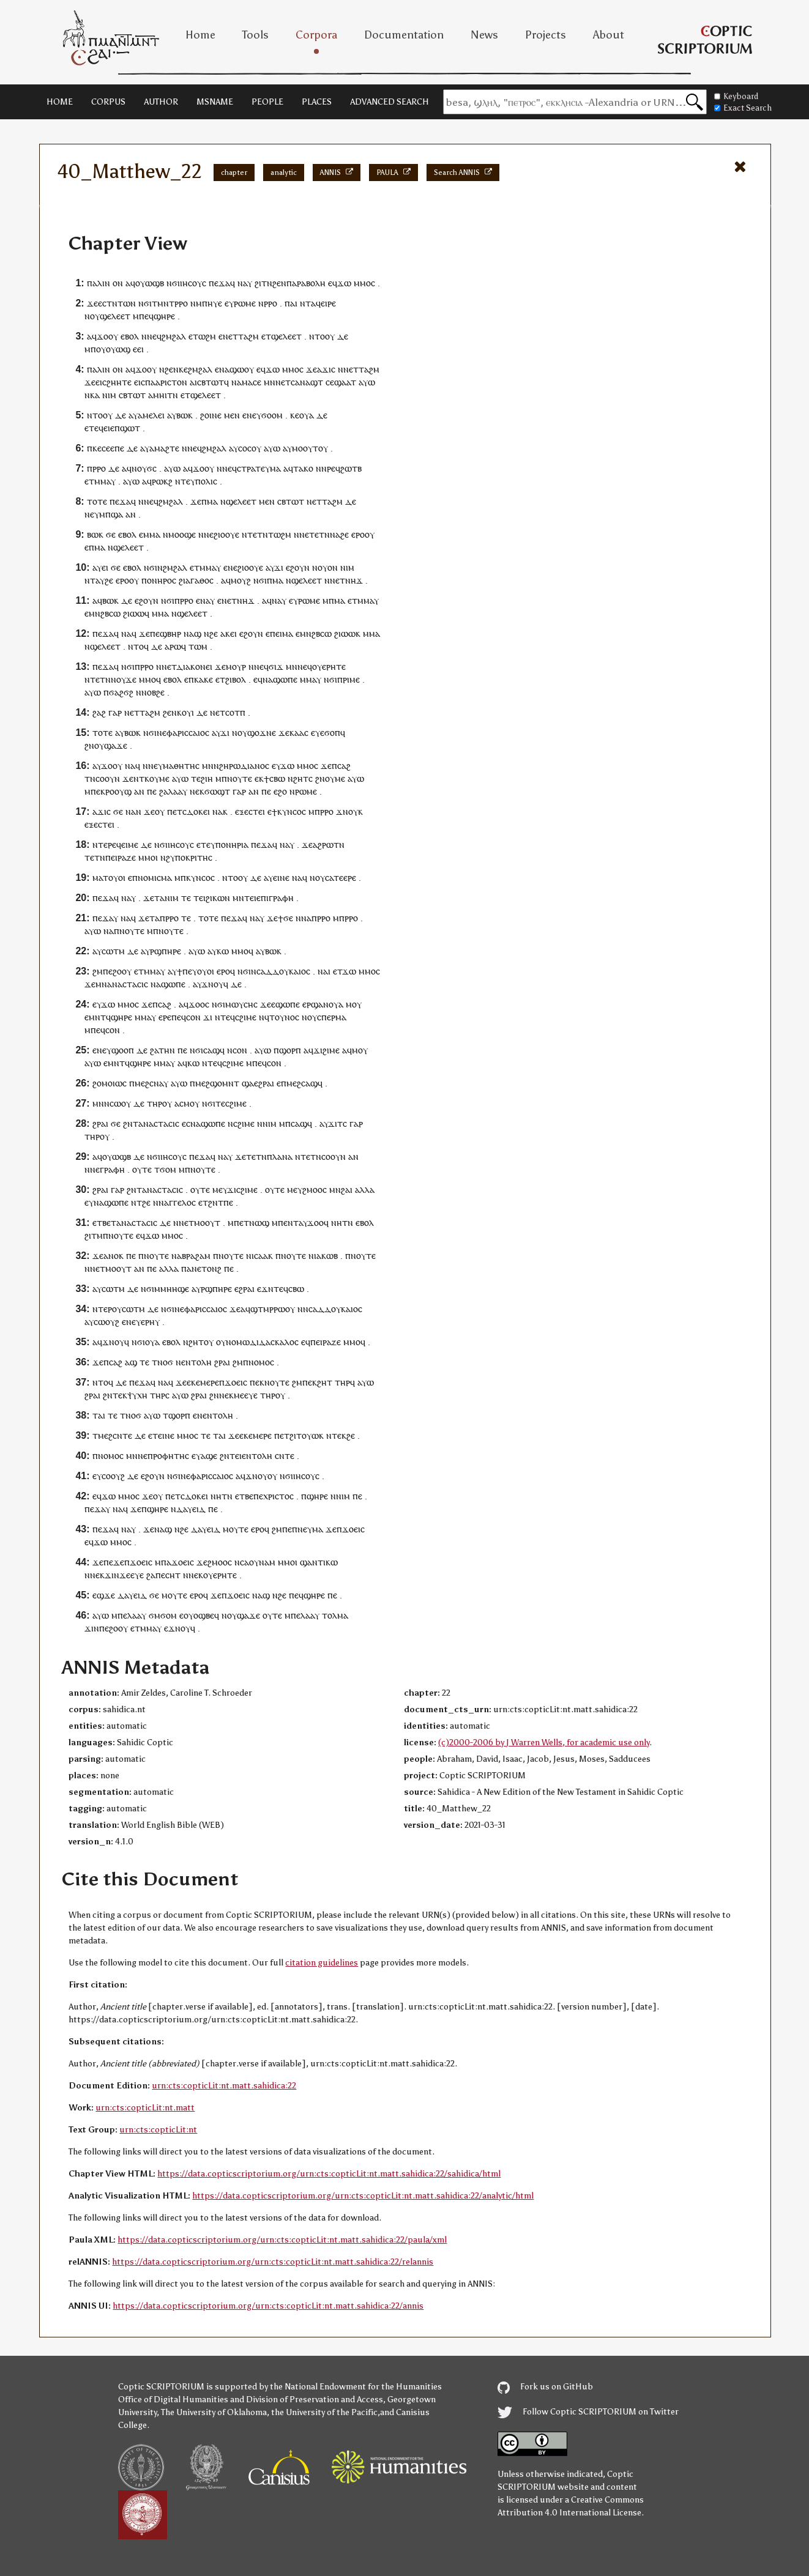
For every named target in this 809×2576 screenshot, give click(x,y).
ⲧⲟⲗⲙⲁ (335, 1615)
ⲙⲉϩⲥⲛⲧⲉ (115, 1435)
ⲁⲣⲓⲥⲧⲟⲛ (171, 382)
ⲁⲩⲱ (367, 382)
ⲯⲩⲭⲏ (137, 1395)
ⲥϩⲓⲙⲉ (245, 1017)
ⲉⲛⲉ (230, 567)
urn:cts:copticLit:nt (158, 2130)
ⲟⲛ (118, 283)
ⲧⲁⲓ (98, 1415)
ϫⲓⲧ (335, 1123)
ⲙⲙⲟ (362, 283)
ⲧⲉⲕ (120, 1395)
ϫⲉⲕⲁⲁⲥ (293, 732)
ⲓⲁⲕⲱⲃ (326, 1255)
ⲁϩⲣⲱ (323, 844)
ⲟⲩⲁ (306, 415)
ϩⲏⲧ (324, 1382)
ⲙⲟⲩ (354, 1004)
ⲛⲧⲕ (141, 778)
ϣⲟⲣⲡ (290, 1050)
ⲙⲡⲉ (236, 1222)
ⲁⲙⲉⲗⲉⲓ (151, 415)
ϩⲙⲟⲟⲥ (314, 1189)
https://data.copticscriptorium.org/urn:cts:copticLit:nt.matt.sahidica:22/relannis (272, 2262)
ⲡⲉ (155, 633)
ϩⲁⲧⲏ (160, 1050)
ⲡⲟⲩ (98, 349)
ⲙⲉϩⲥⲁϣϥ (304, 1083)
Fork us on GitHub (545, 2386)
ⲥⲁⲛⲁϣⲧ (307, 382)
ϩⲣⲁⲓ (100, 1123)
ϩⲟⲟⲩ (122, 971)
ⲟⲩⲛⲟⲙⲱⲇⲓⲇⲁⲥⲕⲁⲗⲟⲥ (257, 1341)
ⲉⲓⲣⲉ (328, 303)
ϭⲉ (111, 534)
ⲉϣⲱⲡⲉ (285, 1004)
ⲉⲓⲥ (100, 382)
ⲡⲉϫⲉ (113, 1562)
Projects (545, 35)
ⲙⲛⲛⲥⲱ (106, 1103)
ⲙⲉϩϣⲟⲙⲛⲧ (217, 1083)
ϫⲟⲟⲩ (107, 336)
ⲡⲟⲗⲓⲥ (206, 481)
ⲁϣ (195, 633)
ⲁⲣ (169, 646)
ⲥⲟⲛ (193, 1017)
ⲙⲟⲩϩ (241, 580)
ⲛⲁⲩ (207, 600)
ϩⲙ (97, 971)
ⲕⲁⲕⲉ (203, 679)
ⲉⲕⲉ (193, 1382)
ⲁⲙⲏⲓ (157, 394)
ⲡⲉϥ (146, 316)
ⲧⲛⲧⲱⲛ (121, 303)
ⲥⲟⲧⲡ (235, 712)
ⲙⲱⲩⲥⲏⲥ (241, 1004)
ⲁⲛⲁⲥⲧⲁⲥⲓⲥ (127, 984)
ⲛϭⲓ (173, 283)
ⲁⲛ (130, 514)
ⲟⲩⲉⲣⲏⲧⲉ (329, 666)
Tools (255, 35)
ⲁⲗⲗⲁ (365, 1189)
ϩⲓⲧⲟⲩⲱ (304, 1435)
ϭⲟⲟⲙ (272, 415)
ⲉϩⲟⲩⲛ (298, 567)
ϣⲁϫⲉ (115, 745)
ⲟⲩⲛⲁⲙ (262, 1562)
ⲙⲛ (269, 382)
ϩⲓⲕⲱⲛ (218, 897)
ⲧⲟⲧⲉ (97, 501)
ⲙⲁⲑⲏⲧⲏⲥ (181, 765)
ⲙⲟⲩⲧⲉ (235, 1529)
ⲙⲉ (164, 778)
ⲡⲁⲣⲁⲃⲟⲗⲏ (306, 283)
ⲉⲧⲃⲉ (101, 1222)
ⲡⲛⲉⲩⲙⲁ (307, 1529)
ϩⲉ (344, 534)
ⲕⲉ (183, 369)
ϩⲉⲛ (279, 283)
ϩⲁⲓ (346, 1189)
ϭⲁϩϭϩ (121, 692)
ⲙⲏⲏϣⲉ (174, 1288)
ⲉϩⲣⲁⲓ (264, 1083)
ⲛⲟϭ (165, 1362)
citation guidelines (321, 1963)
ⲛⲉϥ (154, 336)
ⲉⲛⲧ (291, 1222)
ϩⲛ (89, 745)
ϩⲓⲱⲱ (133, 613)
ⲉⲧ (233, 336)
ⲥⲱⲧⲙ (113, 951)
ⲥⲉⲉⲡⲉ (113, 448)
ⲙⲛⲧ (97, 1017)
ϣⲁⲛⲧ (311, 1562)
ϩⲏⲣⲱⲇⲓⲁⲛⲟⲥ (244, 765)
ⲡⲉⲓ (276, 633)
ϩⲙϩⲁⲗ (174, 336)
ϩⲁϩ (99, 712)
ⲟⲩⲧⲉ (142, 1169)
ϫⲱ (344, 283)
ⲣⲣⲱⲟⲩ (282, 1308)
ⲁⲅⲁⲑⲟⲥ (199, 580)
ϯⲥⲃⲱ (274, 778)
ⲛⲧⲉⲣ (102, 1308)
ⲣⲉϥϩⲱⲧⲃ (344, 468)
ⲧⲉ (196, 778)
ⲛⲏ (336, 1222)
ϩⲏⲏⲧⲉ (119, 382)
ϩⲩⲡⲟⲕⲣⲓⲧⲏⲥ (189, 857)
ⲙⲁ (212, 501)
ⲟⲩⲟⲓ (116, 877)
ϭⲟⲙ (168, 1169)
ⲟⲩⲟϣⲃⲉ (199, 1615)
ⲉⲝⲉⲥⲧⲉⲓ (250, 811)
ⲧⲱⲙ (197, 646)
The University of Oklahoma (214, 2412)
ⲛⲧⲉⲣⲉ (104, 844)
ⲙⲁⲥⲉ (251, 382)
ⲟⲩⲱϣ (118, 349)
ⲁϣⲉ (209, 1455)
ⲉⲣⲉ (164, 1017)
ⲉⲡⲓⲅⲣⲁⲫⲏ (275, 897)
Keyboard (736, 96)
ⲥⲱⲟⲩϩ (106, 1321)
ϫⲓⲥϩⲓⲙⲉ (242, 1189)
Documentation (404, 35)
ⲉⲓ (140, 349)
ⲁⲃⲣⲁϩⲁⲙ (194, 1255)
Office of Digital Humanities (173, 2399)
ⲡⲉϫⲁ (219, 283)
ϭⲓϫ (276, 666)
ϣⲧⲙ (259, 1308)
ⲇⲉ (342, 336)
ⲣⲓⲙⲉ (351, 679)
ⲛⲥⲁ (241, 1562)
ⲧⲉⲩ (188, 481)
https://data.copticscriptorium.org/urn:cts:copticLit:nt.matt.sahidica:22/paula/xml (282, 2240)
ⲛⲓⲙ (109, 394)
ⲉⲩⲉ (317, 732)
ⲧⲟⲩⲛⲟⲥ (284, 1017)
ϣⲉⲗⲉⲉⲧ (115, 316)
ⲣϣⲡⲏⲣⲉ (165, 951)
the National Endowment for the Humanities (356, 2386)
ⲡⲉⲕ (98, 791)
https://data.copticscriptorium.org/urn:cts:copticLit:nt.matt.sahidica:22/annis (268, 2306)
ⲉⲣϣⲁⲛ (315, 1004)
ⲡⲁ (150, 382)
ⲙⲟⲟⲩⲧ (305, 448)
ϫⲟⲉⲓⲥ (236, 1382)
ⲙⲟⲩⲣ (236, 666)
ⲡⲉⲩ (189, 971)
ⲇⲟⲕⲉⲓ (198, 811)
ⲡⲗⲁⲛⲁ (280, 1156)
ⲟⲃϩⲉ (156, 692)
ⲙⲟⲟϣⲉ (182, 534)
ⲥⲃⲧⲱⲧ (210, 382)
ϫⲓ (278, 567)
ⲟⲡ (129, 1050)
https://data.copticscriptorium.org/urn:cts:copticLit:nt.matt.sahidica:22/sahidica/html (329, 2174)
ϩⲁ (163, 791)
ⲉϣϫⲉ (103, 1595)
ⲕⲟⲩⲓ (185, 712)
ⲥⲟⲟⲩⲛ (107, 778)
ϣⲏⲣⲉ (164, 316)
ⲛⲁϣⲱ (231, 369)
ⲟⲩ (95, 316)
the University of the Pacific (324, 2412)
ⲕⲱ (223, 951)
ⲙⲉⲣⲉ (209, 1382)
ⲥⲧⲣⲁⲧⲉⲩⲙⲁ (259, 468)
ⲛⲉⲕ (226, 1395)
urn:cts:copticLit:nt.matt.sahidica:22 (224, 2085)
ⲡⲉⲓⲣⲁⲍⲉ (120, 857)
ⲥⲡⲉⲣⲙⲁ (331, 1017)
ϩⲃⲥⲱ (110, 613)
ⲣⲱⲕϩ (162, 481)
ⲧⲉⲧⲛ (257, 534)
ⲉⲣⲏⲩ (150, 1321)
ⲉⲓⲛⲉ (281, 877)
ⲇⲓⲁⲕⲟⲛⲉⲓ (194, 666)
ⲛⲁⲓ (324, 971)
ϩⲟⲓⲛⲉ (211, 415)
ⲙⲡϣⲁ (111, 514)
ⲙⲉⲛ (232, 415)
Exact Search (743, 108)
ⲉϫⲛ (265, 1288)
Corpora (316, 35)
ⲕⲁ (95, 394)
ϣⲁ (248, 1083)
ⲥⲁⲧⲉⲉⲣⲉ (340, 877)
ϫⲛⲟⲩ (347, 811)
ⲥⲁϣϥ (214, 1050)
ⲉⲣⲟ (358, 534)
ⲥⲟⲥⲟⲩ (249, 448)
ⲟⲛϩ (214, 1268)
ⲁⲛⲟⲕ (113, 1255)
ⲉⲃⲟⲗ (130, 336)
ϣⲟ (117, 1050)
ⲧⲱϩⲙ (204, 336)
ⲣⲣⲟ (270, 303)
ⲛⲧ (305, 303)
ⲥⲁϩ (344, 765)
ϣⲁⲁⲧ (345, 382)
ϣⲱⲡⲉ (285, 679)
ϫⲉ (92, 303)
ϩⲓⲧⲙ (93, 1235)
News (484, 35)
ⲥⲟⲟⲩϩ (113, 1475)
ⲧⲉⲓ (199, 897)
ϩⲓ (182, 580)
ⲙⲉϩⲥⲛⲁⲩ (151, 1083)
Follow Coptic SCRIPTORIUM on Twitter (588, 2412)
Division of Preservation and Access (314, 2399)
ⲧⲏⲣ (154, 1103)
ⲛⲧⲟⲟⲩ (322, 336)
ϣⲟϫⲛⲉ (261, 732)
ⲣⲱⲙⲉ (245, 303)
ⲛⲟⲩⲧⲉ (239, 778)
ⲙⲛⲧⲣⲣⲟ (172, 303)
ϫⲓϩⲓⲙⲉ (326, 1050)
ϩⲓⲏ (207, 778)
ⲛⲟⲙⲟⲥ (261, 1362)
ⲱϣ (262, 1222)
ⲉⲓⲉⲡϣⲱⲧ (121, 427)
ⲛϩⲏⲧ (298, 778)
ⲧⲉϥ (96, 427)
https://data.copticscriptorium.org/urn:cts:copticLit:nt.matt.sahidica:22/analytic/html (363, 2196)
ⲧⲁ (159, 897)
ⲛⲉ (89, 514)
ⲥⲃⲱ (296, 1288)
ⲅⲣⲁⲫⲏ (112, 1169)
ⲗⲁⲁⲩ (177, 791)
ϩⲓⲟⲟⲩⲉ (226, 534)
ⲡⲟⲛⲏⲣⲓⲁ (231, 844)
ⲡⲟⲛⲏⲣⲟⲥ (158, 580)
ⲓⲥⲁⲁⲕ (262, 1255)
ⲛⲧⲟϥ (138, 646)
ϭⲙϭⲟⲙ (163, 1615)
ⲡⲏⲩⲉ (212, 303)
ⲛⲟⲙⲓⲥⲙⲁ (155, 877)
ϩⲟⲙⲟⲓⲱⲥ (109, 1083)
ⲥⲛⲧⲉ (284, 1455)
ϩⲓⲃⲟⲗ (235, 679)
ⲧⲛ (172, 394)
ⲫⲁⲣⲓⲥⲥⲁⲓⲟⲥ (187, 732)
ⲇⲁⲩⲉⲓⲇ (191, 1508)
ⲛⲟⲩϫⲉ (123, 679)
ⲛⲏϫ (354, 580)
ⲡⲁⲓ (291, 303)
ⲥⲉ (330, 382)
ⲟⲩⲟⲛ (328, 567)
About (608, 35)
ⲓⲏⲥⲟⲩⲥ (193, 283)
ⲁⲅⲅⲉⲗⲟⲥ (180, 1202)
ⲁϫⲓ (324, 369)
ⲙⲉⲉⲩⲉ (246, 1395)
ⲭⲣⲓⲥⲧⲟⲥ (278, 1496)
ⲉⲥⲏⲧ (171, 1574)
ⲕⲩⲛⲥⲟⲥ (291, 811)
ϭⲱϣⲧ (217, 791)
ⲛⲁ (242, 283)
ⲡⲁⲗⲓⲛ (98, 283)
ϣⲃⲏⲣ (170, 633)
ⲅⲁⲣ (115, 712)
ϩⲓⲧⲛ (263, 283)
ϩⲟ (282, 791)
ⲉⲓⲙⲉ (129, 844)
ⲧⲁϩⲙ (248, 336)
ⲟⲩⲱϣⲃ (149, 283)
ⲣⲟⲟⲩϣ (118, 791)
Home (200, 35)
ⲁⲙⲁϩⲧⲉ (164, 448)
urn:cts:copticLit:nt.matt (145, 2108)
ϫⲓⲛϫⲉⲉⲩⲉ (124, 1574)
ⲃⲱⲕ (184, 415)
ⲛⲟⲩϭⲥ (144, 468)
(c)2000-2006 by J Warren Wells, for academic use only (543, 1742)
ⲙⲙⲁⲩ (105, 481)
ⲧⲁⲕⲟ (303, 468)
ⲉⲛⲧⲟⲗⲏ (196, 1362)
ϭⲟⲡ (332, 732)
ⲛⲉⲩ (254, 415)
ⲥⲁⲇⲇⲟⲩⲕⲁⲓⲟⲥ (283, 971)
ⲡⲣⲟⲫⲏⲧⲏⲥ (168, 1455)
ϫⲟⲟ (196, 1004)
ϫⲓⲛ (91, 1628)
